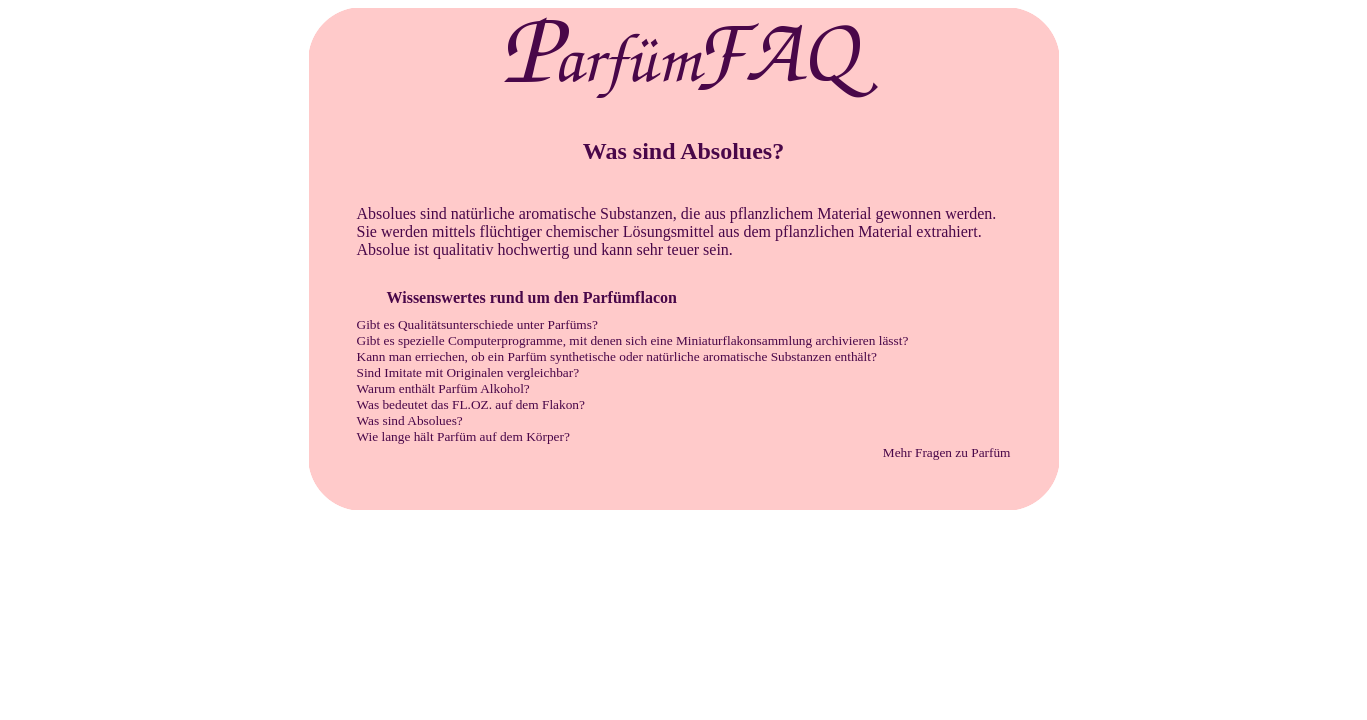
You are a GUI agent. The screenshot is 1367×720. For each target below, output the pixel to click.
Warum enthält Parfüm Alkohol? (443, 388)
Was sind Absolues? (410, 420)
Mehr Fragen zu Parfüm (947, 452)
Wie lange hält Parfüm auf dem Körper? (463, 436)
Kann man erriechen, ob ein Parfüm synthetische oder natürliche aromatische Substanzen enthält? (617, 356)
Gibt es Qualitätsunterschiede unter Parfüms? (477, 324)
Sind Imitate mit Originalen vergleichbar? (468, 372)
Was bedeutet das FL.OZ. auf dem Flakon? (471, 404)
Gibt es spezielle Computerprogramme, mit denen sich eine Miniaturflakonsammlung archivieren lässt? (633, 340)
